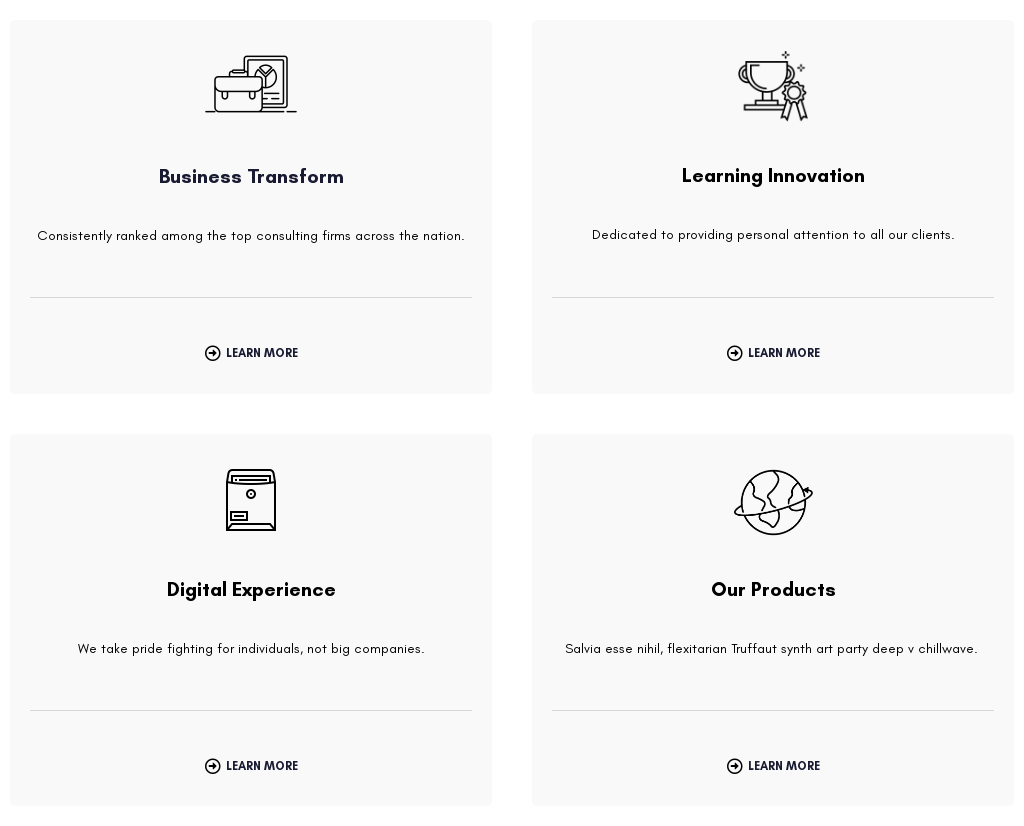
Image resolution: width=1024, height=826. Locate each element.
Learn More (262, 353)
